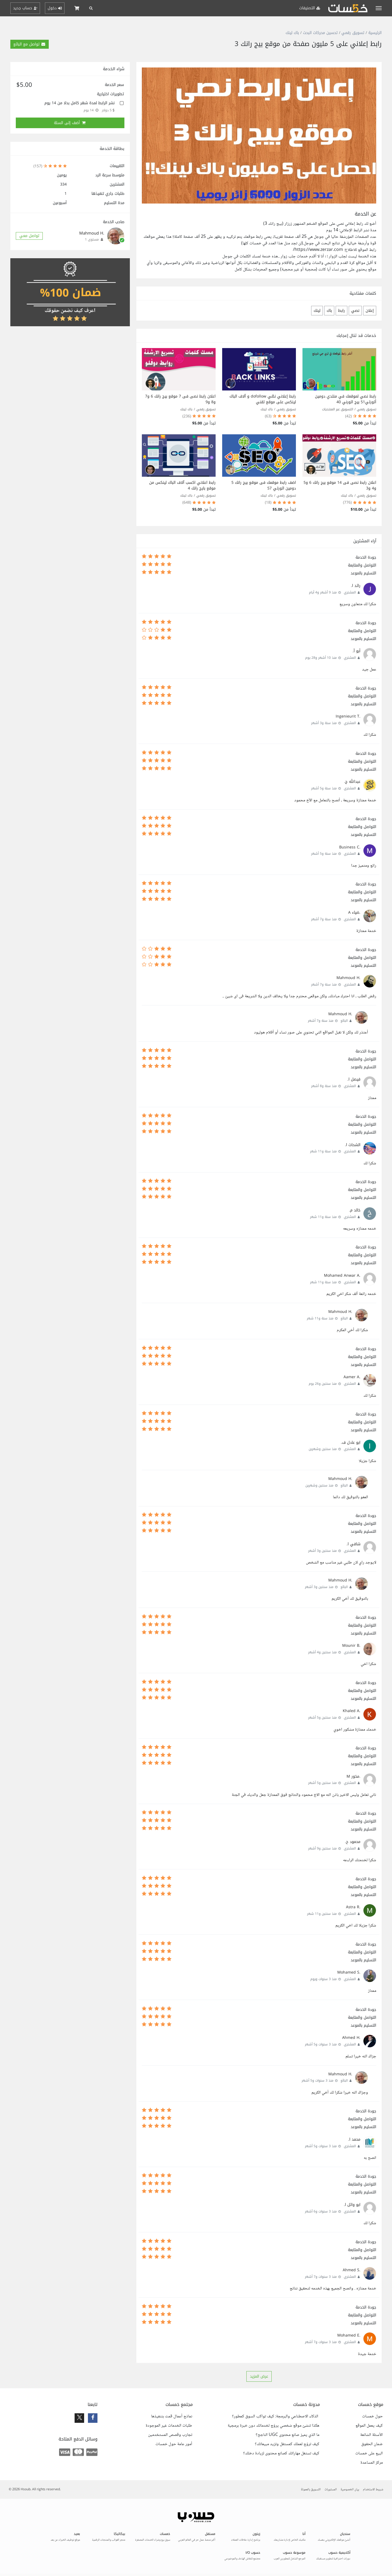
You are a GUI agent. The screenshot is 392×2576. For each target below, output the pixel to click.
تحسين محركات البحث (320, 32)
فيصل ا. (353, 1079)
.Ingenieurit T (348, 716)
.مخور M (353, 1776)
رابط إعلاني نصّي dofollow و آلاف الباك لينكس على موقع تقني (262, 399)
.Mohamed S (348, 1972)
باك (329, 310)
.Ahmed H (351, 2037)
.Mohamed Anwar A (342, 1275)
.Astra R (353, 1907)
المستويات (330, 2489)
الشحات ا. (352, 1145)
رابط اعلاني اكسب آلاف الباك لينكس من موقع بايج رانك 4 (182, 485)
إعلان (370, 310)
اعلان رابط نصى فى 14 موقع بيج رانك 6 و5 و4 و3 (340, 485)
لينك (317, 310)
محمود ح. (352, 1841)
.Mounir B (351, 1645)
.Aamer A (352, 1377)
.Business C (349, 847)
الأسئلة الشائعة (371, 2435)
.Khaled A (351, 1711)
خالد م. (354, 1210)
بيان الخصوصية (350, 2489)
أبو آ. (356, 651)
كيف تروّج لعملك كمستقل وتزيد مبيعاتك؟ (287, 2444)
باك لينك (292, 32)
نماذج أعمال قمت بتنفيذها (171, 2416)
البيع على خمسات (369, 2453)
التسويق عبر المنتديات (337, 409)
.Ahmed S (351, 2270)
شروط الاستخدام (373, 2489)
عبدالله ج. (352, 781)
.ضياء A (354, 912)
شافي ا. (353, 1544)
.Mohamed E (348, 2335)
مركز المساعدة (371, 2463)
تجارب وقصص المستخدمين (170, 2435)
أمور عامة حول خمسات (173, 2444)
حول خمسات (372, 2416)
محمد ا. (354, 2139)
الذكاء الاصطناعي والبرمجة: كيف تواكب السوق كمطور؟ (275, 2416)
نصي (355, 310)
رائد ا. (355, 585)
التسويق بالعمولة (311, 2489)
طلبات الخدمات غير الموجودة (169, 2426)
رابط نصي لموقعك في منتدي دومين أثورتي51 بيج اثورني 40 (345, 399)
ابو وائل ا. (352, 2204)
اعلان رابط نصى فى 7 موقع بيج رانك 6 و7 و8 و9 (180, 399)
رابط (341, 310)
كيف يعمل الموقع (369, 2426)
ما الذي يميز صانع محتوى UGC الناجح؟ (287, 2435)
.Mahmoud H (348, 977)
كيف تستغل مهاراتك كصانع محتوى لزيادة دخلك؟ (281, 2453)
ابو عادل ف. (350, 1442)
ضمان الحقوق (372, 2444)
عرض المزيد (259, 2376)
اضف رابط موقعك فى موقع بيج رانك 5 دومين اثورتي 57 (263, 485)
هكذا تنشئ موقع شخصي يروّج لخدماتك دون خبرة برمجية (273, 2426)
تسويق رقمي (352, 32)
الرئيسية (375, 32)
